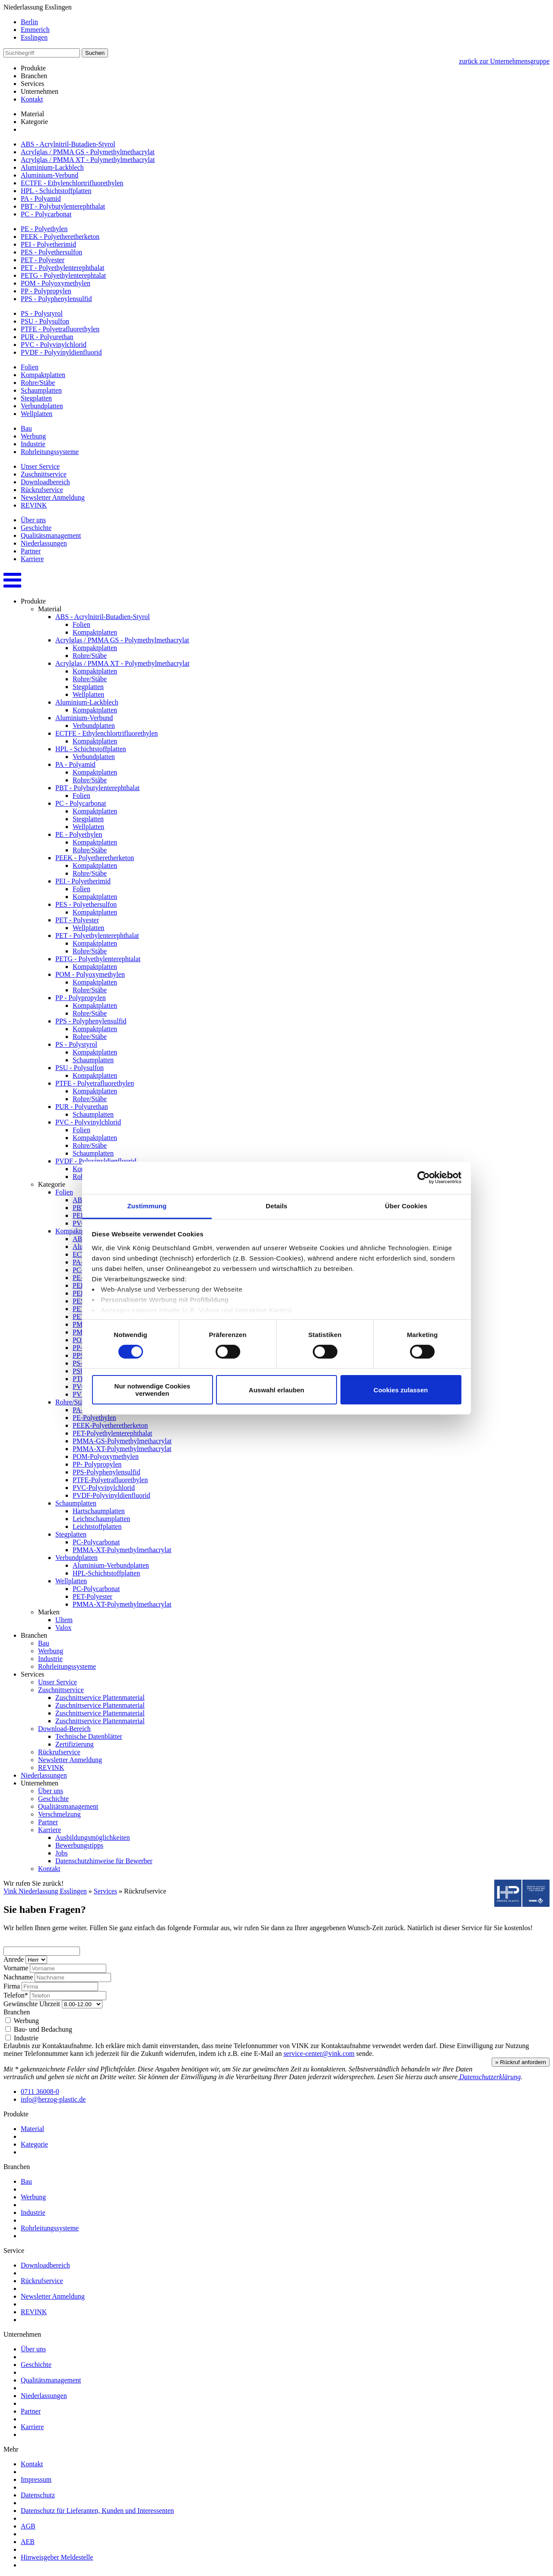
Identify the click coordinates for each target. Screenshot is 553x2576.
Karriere (32, 558)
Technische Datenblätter (88, 1736)
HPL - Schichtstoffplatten (56, 190)
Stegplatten (36, 398)
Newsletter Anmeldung (53, 497)
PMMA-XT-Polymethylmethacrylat (122, 1448)
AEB (28, 2541)
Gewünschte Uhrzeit (31, 2003)
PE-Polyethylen (94, 1417)
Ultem (64, 1619)
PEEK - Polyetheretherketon (60, 236)
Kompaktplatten (43, 374)
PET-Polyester (92, 1596)
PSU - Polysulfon (45, 321)
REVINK (34, 505)
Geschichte (36, 527)
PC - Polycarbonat (46, 214)
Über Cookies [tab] (406, 1205)
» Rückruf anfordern (520, 2062)
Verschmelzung (59, 1814)
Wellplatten (36, 413)
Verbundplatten (42, 406)
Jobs (61, 1853)
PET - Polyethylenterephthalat (62, 267)
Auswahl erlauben (276, 1390)
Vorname (15, 1968)
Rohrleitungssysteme (50, 451)
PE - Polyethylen (44, 228)
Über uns (33, 520)
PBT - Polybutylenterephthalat (63, 206)
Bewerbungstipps (79, 1845)
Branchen (16, 2012)
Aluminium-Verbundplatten (111, 1565)
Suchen (95, 53)
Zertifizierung (74, 1744)
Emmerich (35, 29)
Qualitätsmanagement (51, 535)
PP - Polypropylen (46, 291)
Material (32, 114)
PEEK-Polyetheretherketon (110, 1425)
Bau (26, 428)
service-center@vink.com (318, 2053)
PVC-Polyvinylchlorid (104, 1487)
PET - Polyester (42, 260)
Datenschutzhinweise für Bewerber (104, 1861)
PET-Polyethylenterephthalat (112, 1433)
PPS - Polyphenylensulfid (56, 298)
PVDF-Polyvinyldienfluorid (111, 1495)
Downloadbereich (45, 482)
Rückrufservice (42, 489)
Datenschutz (38, 2495)
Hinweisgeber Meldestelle (57, 2557)
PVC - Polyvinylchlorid (53, 344)
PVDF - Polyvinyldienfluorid (61, 352)
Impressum (36, 2479)
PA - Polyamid (41, 198)
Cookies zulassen (401, 1390)
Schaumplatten (41, 390)
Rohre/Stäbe (38, 382)
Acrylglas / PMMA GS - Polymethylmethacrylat (88, 152)
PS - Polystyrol (42, 313)
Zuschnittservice (44, 474)
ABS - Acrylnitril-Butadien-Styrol (68, 144)
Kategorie (34, 121)
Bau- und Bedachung (38, 2029)
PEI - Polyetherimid (48, 244)
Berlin (29, 21)
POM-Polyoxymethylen (106, 1456)
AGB (28, 2526)
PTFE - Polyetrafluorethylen (60, 329)
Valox (63, 1627)
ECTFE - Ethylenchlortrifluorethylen (72, 183)
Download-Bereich (64, 1728)
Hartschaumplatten (99, 1511)
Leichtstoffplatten (97, 1526)
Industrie (33, 444)
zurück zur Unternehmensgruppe (504, 61)
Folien (29, 367)
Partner (31, 551)
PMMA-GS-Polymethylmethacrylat (122, 1441)
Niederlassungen (44, 543)
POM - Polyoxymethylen (55, 283)
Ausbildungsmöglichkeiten (92, 1837)
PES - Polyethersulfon (51, 252)
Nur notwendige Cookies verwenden (152, 1389)
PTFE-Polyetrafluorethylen (110, 1479)
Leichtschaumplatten (101, 1518)
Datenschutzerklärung (489, 2076)
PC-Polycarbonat (96, 1542)
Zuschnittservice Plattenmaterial (100, 1697)
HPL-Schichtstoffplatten (106, 1573)
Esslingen (34, 37)
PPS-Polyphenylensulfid (106, 1472)
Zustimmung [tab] (147, 1205)
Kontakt (32, 99)
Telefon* (15, 1995)
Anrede (13, 1959)
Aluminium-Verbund (49, 175)
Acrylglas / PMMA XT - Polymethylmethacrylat (88, 159)
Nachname (18, 1977)
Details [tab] (276, 1205)
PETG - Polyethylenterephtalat (63, 275)
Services (105, 1891)
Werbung (33, 436)
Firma (11, 1986)
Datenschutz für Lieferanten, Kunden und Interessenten (97, 2510)
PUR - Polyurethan (47, 336)
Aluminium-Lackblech (52, 167)
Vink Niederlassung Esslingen (45, 1891)
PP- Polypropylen (97, 1464)
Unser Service (40, 466)
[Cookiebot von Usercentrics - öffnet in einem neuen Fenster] (423, 1177)
